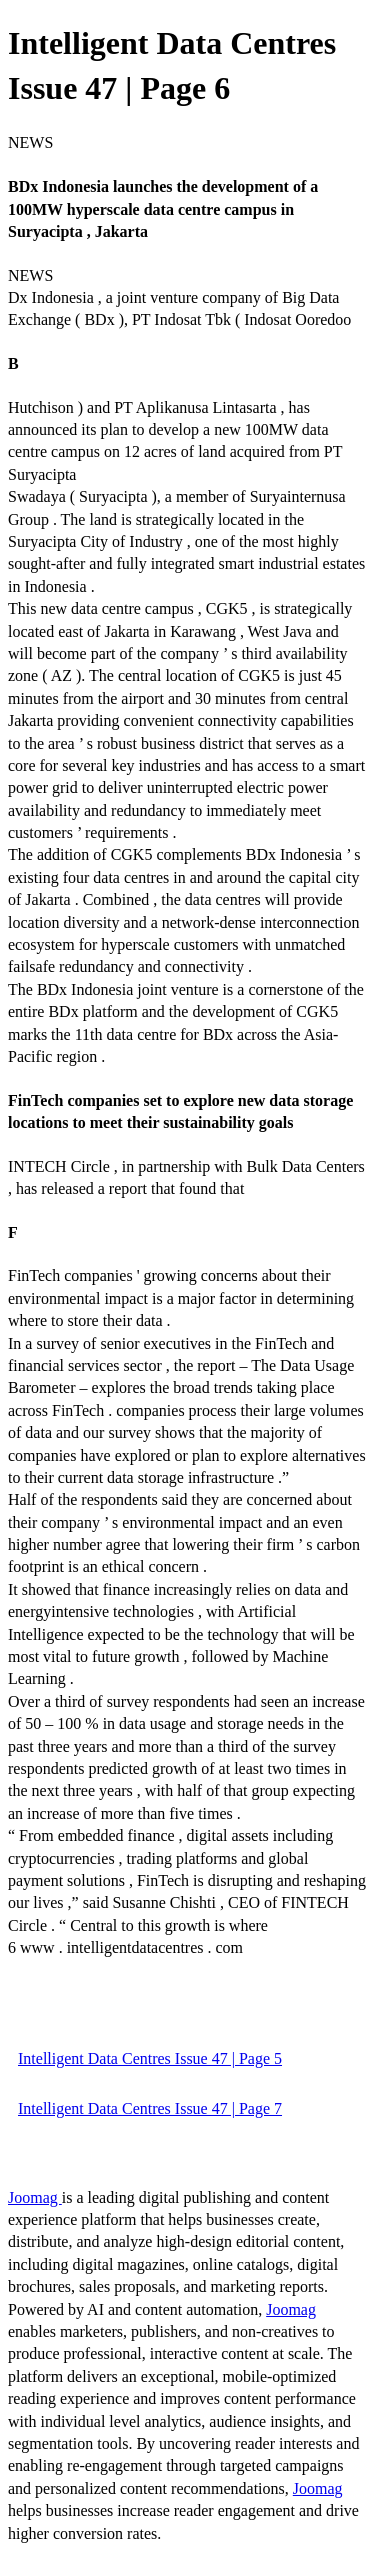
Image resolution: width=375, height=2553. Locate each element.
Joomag (35, 2197)
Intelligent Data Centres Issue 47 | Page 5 (150, 2058)
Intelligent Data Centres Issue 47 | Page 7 (150, 2108)
